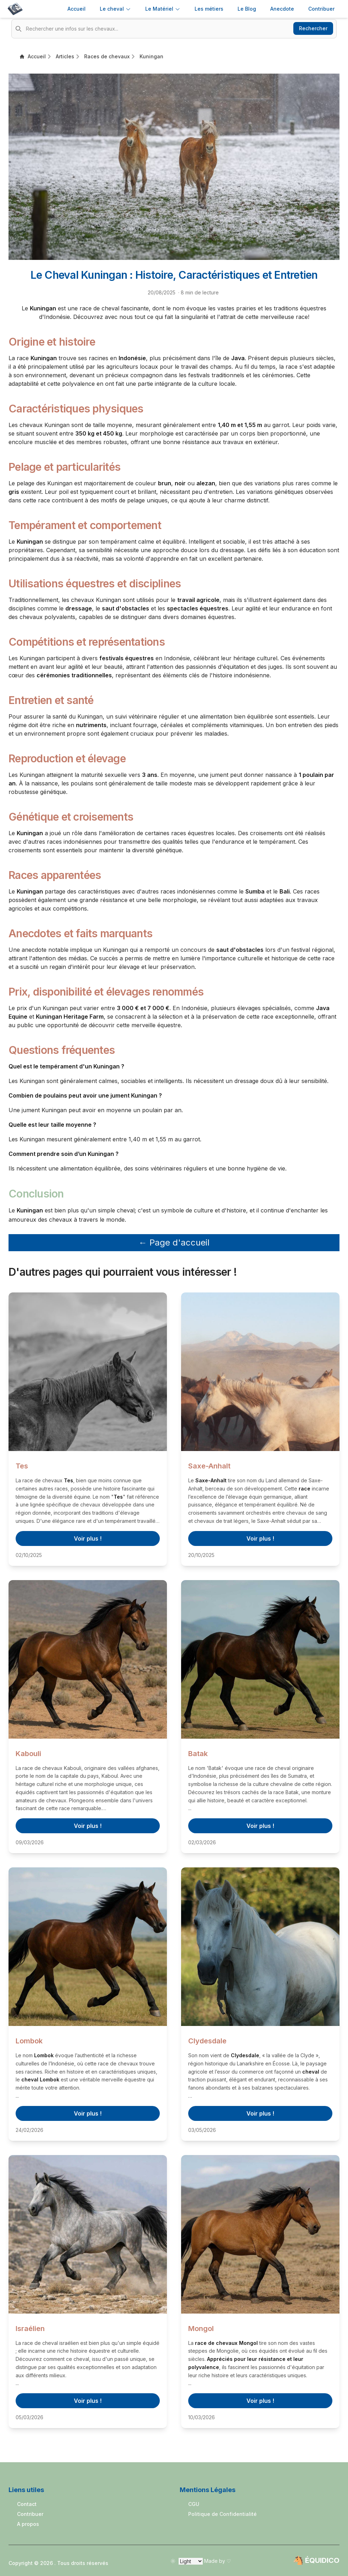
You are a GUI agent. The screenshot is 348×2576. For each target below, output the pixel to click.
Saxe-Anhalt (209, 1466)
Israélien (30, 2328)
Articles (65, 56)
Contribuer (30, 2514)
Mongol (201, 2328)
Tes (22, 1466)
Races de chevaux (107, 56)
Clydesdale (207, 2041)
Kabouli (28, 1753)
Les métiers (209, 9)
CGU (193, 2504)
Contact (27, 2504)
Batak (198, 1753)
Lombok (29, 2041)
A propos (28, 2524)
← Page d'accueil (174, 1242)
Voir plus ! (88, 1538)
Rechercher (313, 28)
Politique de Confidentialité (222, 2514)
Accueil (76, 9)
